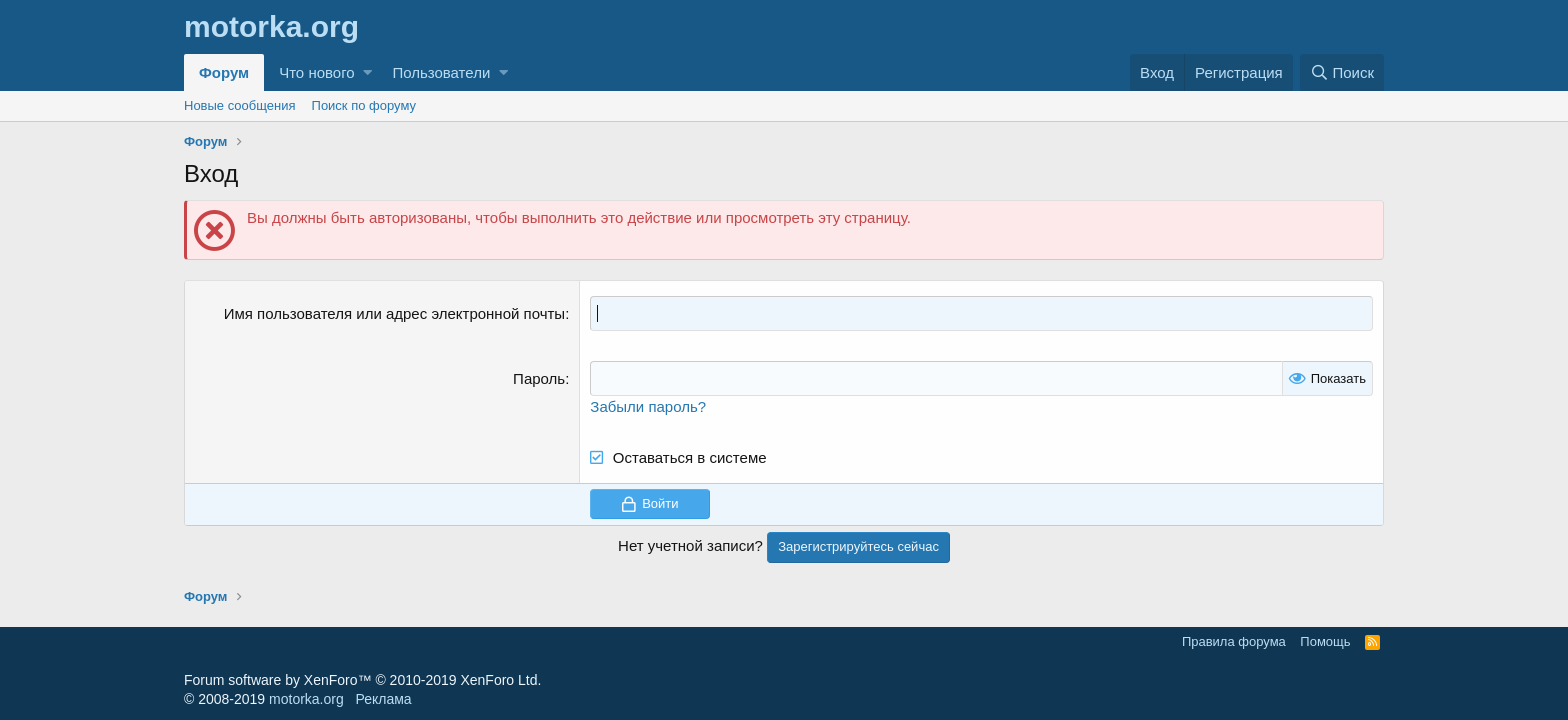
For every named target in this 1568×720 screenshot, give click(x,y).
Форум (224, 72)
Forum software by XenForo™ (362, 680)
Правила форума (1234, 641)
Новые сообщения (240, 105)
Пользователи (441, 72)
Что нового (316, 72)
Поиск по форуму (364, 105)
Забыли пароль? (648, 406)
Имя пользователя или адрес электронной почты (394, 313)
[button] (367, 72)
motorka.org (306, 699)
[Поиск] (1342, 72)
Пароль (539, 378)
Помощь (1325, 641)
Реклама (383, 699)
